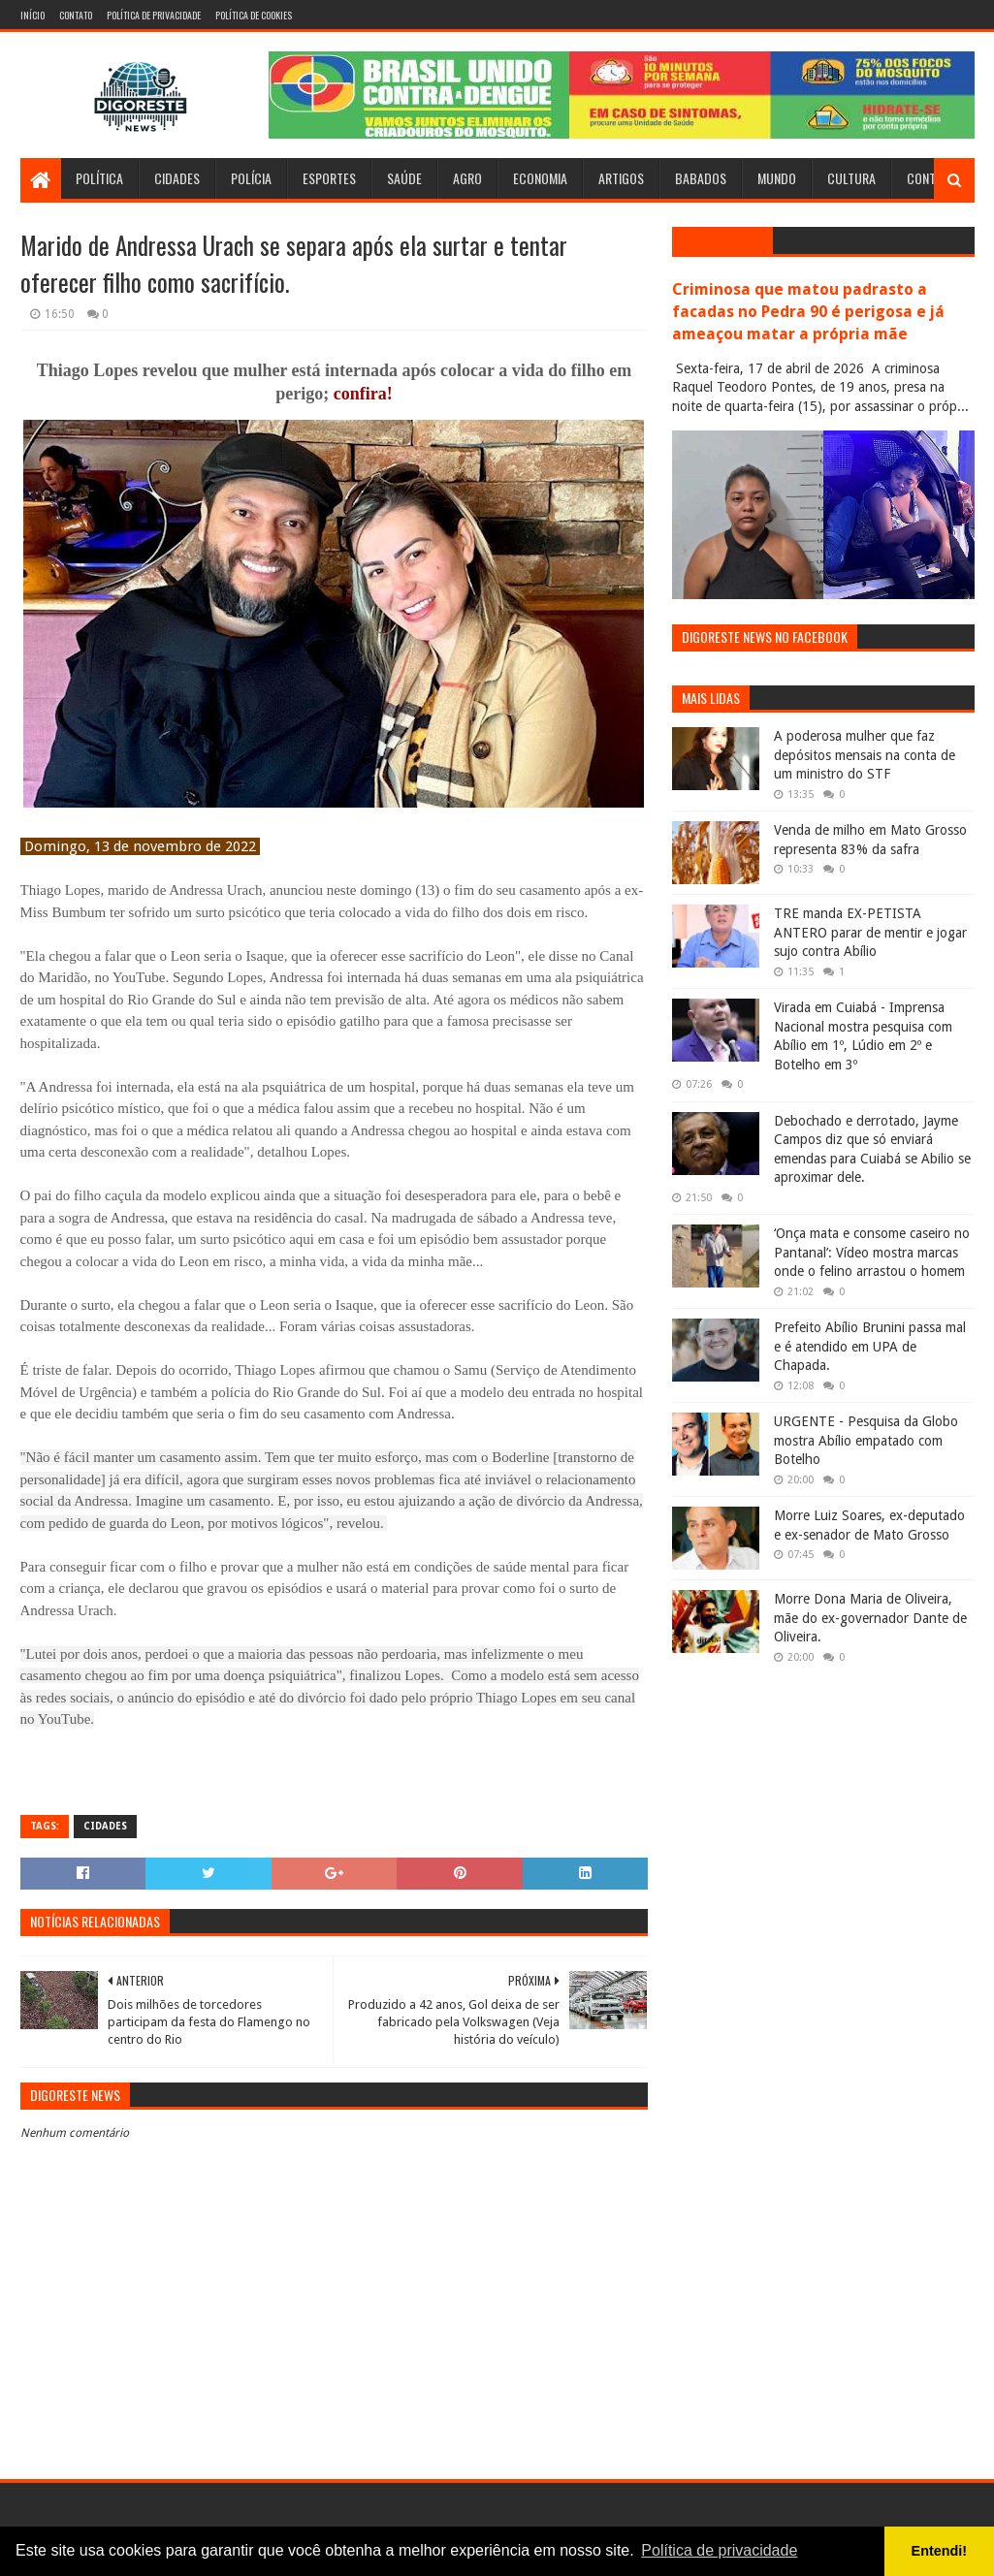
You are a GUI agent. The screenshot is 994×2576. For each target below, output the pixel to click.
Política (99, 178)
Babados (700, 178)
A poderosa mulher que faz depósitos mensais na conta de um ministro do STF (864, 754)
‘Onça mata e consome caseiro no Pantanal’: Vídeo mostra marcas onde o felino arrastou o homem (872, 1252)
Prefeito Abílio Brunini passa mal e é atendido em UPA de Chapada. (870, 1346)
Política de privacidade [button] (719, 2550)
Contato (75, 15)
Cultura (851, 178)
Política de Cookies (253, 15)
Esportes (329, 178)
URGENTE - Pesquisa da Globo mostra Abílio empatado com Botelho (866, 1440)
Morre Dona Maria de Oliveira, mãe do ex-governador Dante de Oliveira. (870, 1617)
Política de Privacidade (154, 15)
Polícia (251, 178)
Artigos (621, 178)
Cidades (177, 178)
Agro (467, 178)
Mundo (776, 178)
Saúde (404, 178)
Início (32, 15)
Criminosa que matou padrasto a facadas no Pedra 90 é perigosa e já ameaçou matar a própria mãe (808, 311)
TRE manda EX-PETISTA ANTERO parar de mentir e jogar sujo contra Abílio (870, 932)
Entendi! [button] (940, 2551)
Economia (540, 178)
